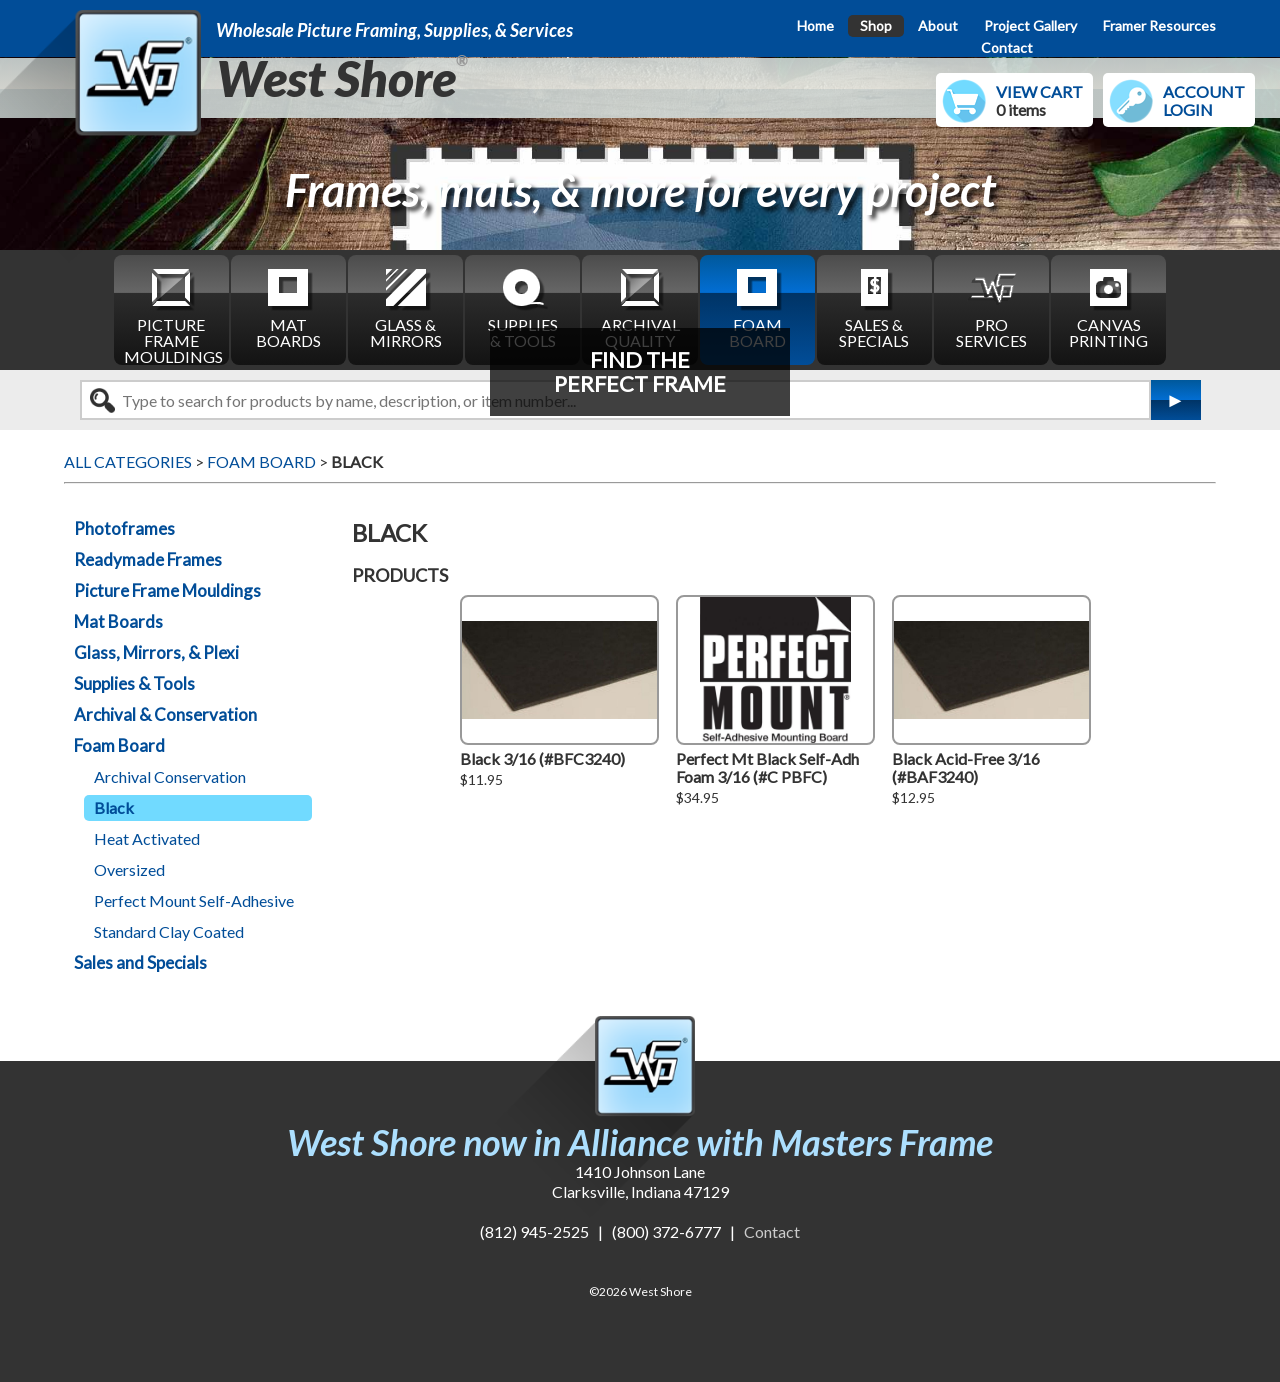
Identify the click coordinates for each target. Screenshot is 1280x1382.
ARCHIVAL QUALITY (640, 307)
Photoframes (124, 528)
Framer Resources (1159, 25)
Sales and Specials (140, 962)
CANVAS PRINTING (1108, 307)
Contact (1007, 47)
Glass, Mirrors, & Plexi (156, 652)
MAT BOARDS (288, 307)
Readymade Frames (148, 559)
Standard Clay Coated (169, 931)
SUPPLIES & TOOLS (523, 307)
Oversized (129, 869)
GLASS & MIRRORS (406, 307)
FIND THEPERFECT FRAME (640, 371)
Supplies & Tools (134, 683)
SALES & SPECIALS (874, 307)
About (938, 25)
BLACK (357, 461)
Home (815, 25)
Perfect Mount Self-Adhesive (194, 900)
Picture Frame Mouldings (167, 590)
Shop (876, 25)
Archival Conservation (170, 776)
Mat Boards (118, 621)
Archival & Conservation (165, 714)
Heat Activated (147, 838)
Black (114, 807)
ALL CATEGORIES (128, 461)
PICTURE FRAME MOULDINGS (173, 315)
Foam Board (119, 745)
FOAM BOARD (757, 307)
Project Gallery (1030, 25)
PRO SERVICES (991, 307)
